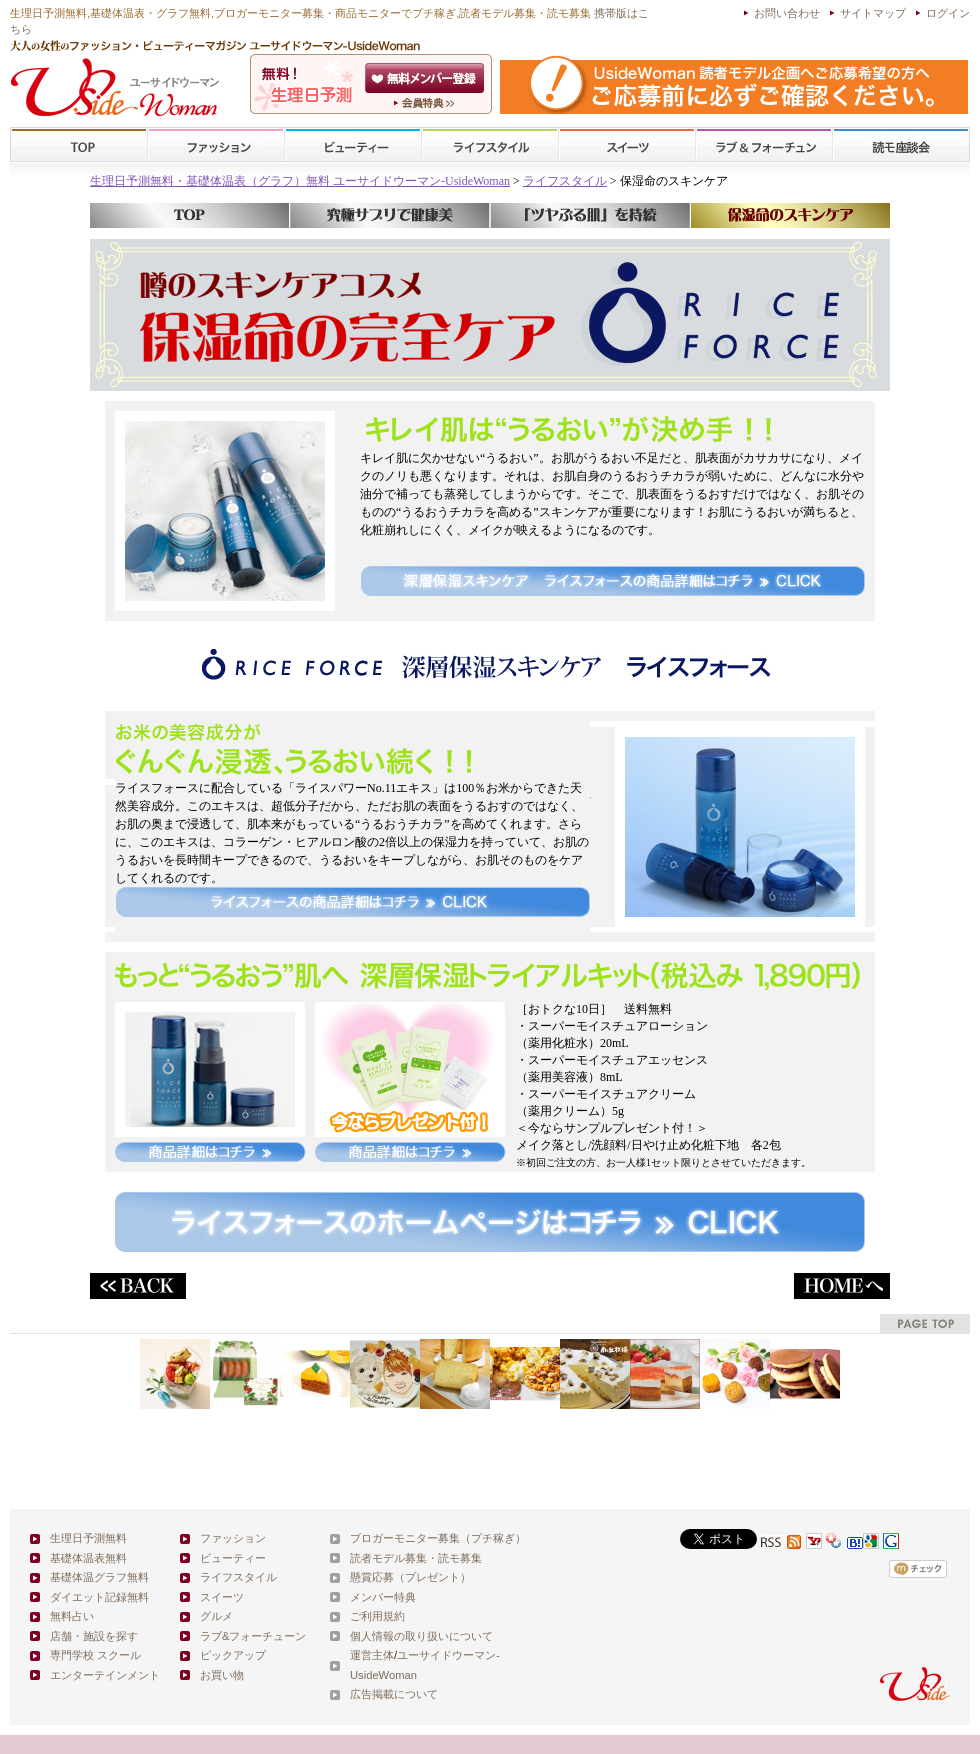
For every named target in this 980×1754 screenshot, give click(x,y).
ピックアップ (233, 1655)
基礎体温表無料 (88, 1558)
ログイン (948, 13)
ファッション (216, 145)
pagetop (925, 1323)
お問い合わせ (787, 13)
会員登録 (426, 78)
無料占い (72, 1616)
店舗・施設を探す (94, 1636)
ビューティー (353, 145)
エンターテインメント (105, 1675)
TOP (79, 145)
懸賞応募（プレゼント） (410, 1577)
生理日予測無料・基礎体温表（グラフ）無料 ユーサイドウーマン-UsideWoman (300, 181)
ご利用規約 (377, 1616)
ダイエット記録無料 (99, 1597)
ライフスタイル (490, 145)
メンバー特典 (383, 1597)
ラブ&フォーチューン (764, 145)
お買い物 (222, 1675)
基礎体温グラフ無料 (99, 1577)
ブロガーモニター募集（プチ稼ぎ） (438, 1538)
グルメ (216, 1616)
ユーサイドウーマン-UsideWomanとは (426, 103)
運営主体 (372, 1655)
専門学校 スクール (95, 1655)
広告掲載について (394, 1694)
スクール (901, 145)
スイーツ (627, 145)
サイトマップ (873, 13)
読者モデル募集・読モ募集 (416, 1558)
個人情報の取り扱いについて (421, 1636)
